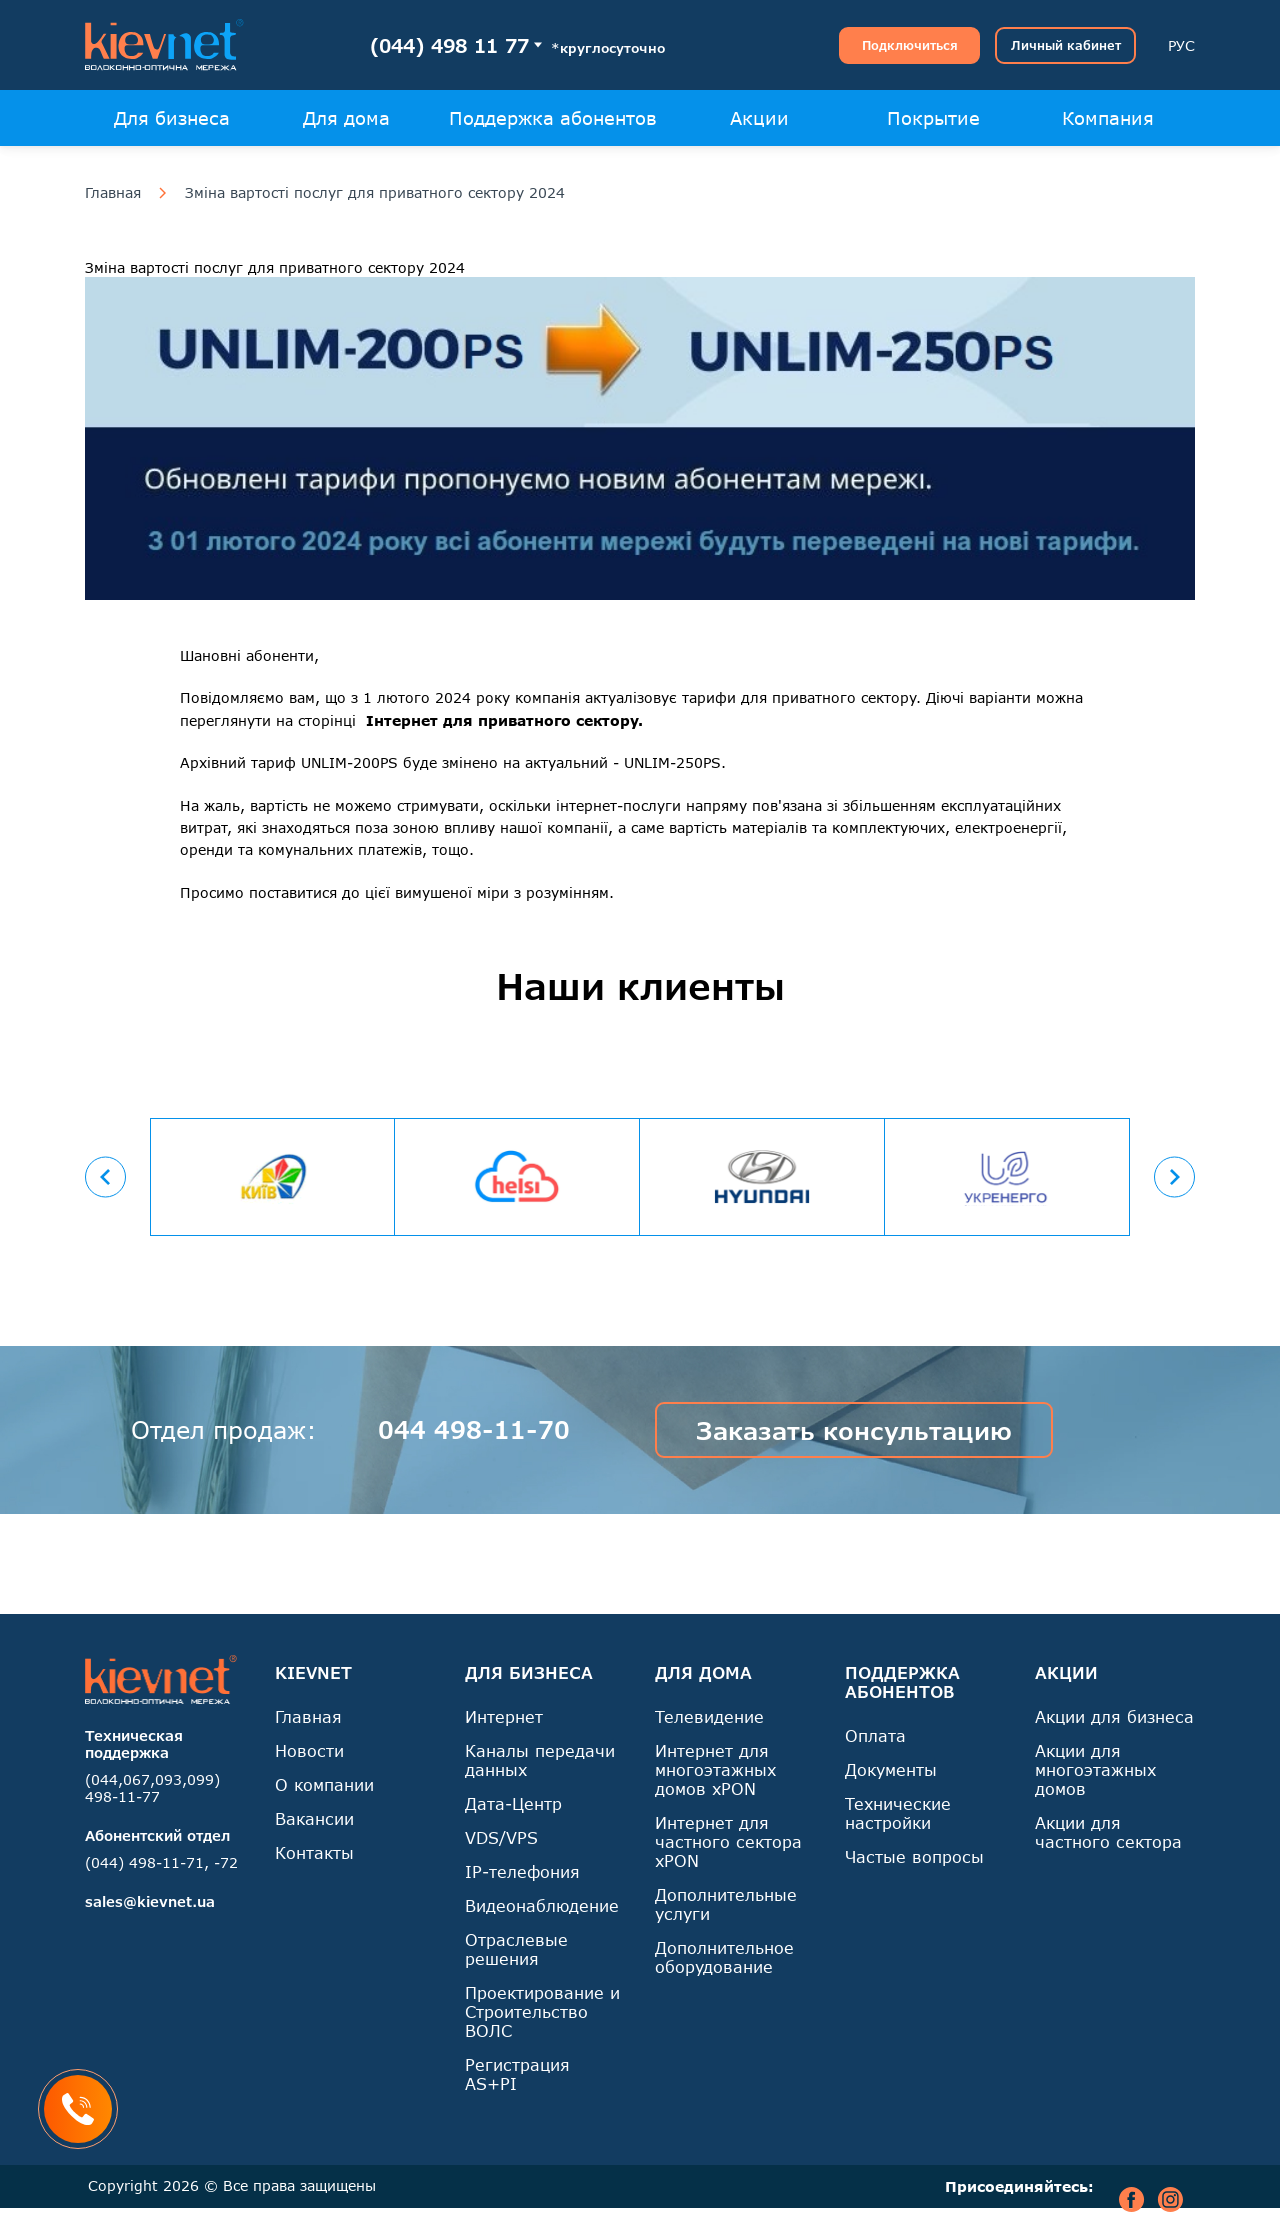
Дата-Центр (513, 1803)
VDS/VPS (501, 1837)
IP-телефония (522, 1871)
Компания (1108, 118)
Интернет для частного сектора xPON (728, 1841)
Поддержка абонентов (553, 118)
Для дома (346, 118)
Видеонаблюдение (542, 1905)
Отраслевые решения (516, 1949)
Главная (113, 193)
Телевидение (709, 1716)
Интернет (504, 1716)
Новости (309, 1750)
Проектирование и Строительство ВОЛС (542, 2011)
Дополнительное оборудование (724, 1957)
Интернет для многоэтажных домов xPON (715, 1769)
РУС (1181, 45)
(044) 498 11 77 (449, 45)
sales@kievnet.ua (150, 1901)
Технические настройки (898, 1813)
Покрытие (933, 118)
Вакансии (314, 1818)
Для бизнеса (172, 118)
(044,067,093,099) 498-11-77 (152, 1788)
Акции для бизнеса (1114, 1716)
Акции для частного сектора (1108, 1832)
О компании (324, 1784)
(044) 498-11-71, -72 (161, 1862)
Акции (759, 118)
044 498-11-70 (474, 1429)
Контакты (314, 1852)
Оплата (875, 1735)
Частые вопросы (914, 1856)
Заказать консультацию (854, 1430)
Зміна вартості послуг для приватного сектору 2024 (375, 193)
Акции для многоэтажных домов (1095, 1769)
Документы (891, 1769)
